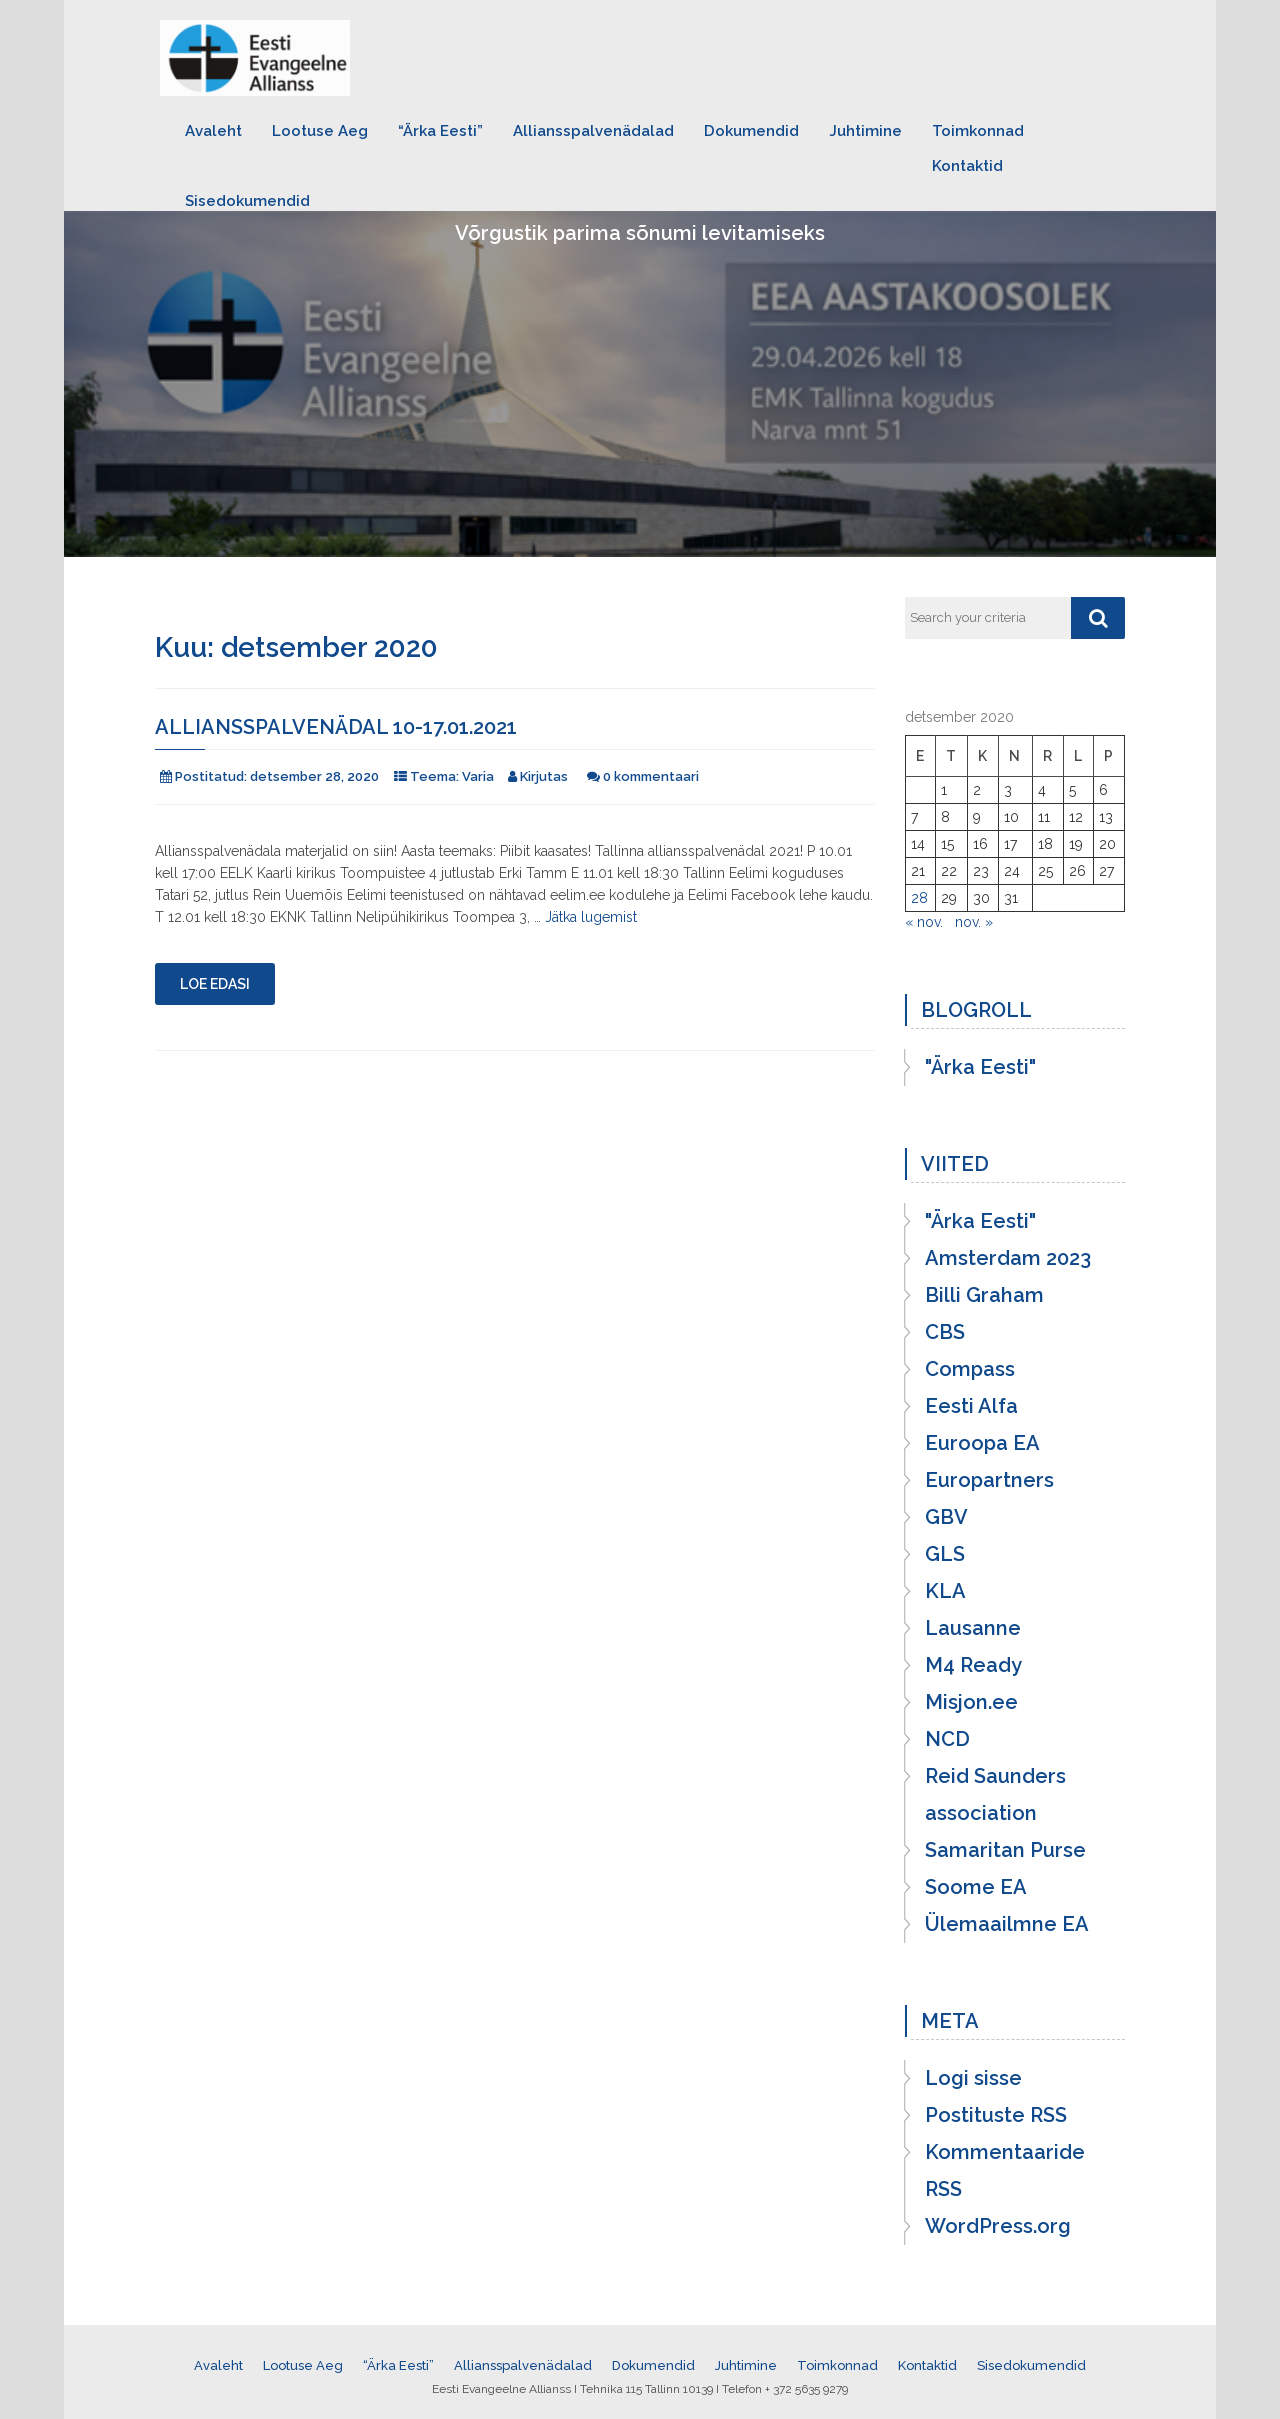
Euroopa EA (982, 1443)
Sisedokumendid (247, 201)
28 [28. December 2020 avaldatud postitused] (919, 898)
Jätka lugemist (591, 917)
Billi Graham (984, 1295)
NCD (947, 1739)
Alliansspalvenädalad (593, 131)
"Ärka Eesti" (980, 1067)
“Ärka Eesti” (440, 131)
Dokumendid (751, 131)
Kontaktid (967, 166)
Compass (970, 1369)
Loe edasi (215, 984)
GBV (946, 1517)
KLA (945, 1591)
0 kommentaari (651, 776)
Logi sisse (973, 2078)
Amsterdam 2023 (1008, 1258)
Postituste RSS (996, 2115)
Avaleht (213, 131)
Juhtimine (865, 131)
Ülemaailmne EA (1007, 1924)
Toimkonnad (978, 131)
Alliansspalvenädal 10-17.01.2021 (336, 727)
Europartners (989, 1480)
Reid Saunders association (995, 1794)
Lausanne (973, 1628)
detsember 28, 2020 (314, 776)
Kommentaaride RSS (1005, 2170)
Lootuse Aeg (320, 131)
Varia (478, 776)
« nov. (924, 922)
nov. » (974, 922)
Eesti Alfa (971, 1406)
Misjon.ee (971, 1702)
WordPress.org (998, 2226)
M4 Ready (973, 1665)
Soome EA (976, 1887)
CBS (945, 1332)
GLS (945, 1554)
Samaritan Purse (1005, 1850)
